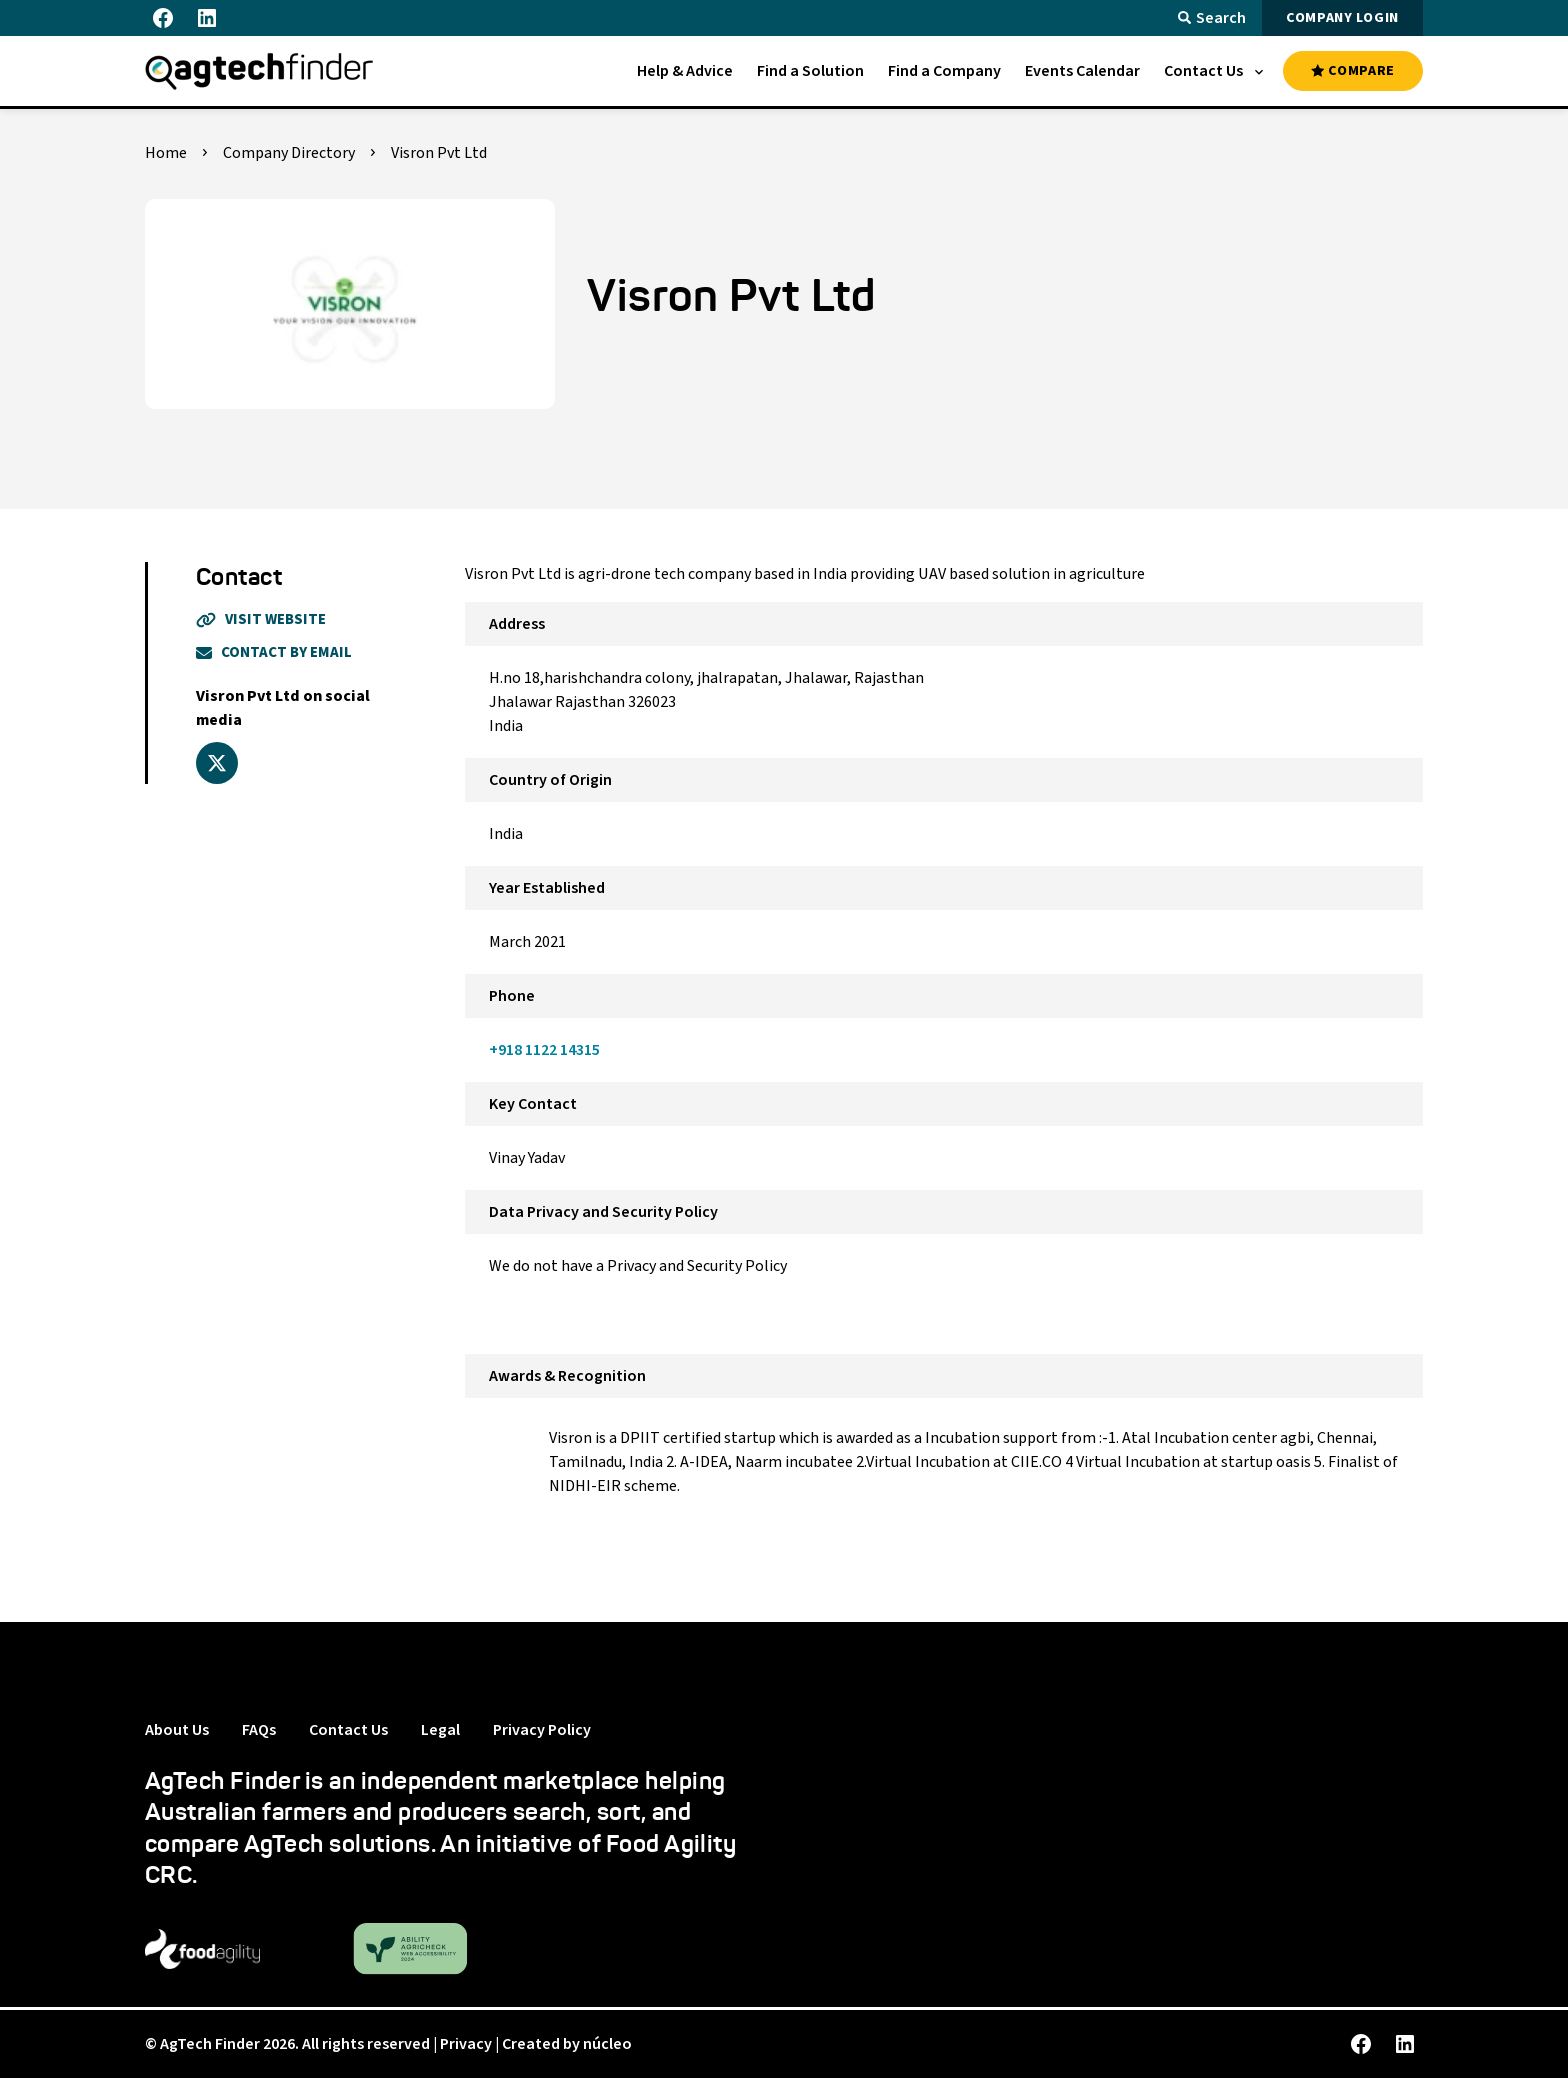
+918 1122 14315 (544, 1050)
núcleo (607, 2044)
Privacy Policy (542, 1730)
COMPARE (1353, 71)
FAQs (259, 1730)
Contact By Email (274, 652)
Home (166, 153)
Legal (440, 1730)
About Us (177, 1730)
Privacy (466, 2044)
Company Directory (289, 153)
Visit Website (261, 619)
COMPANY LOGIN (1342, 18)
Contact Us (348, 1730)
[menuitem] (685, 71)
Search (1212, 18)
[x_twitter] (217, 763)
